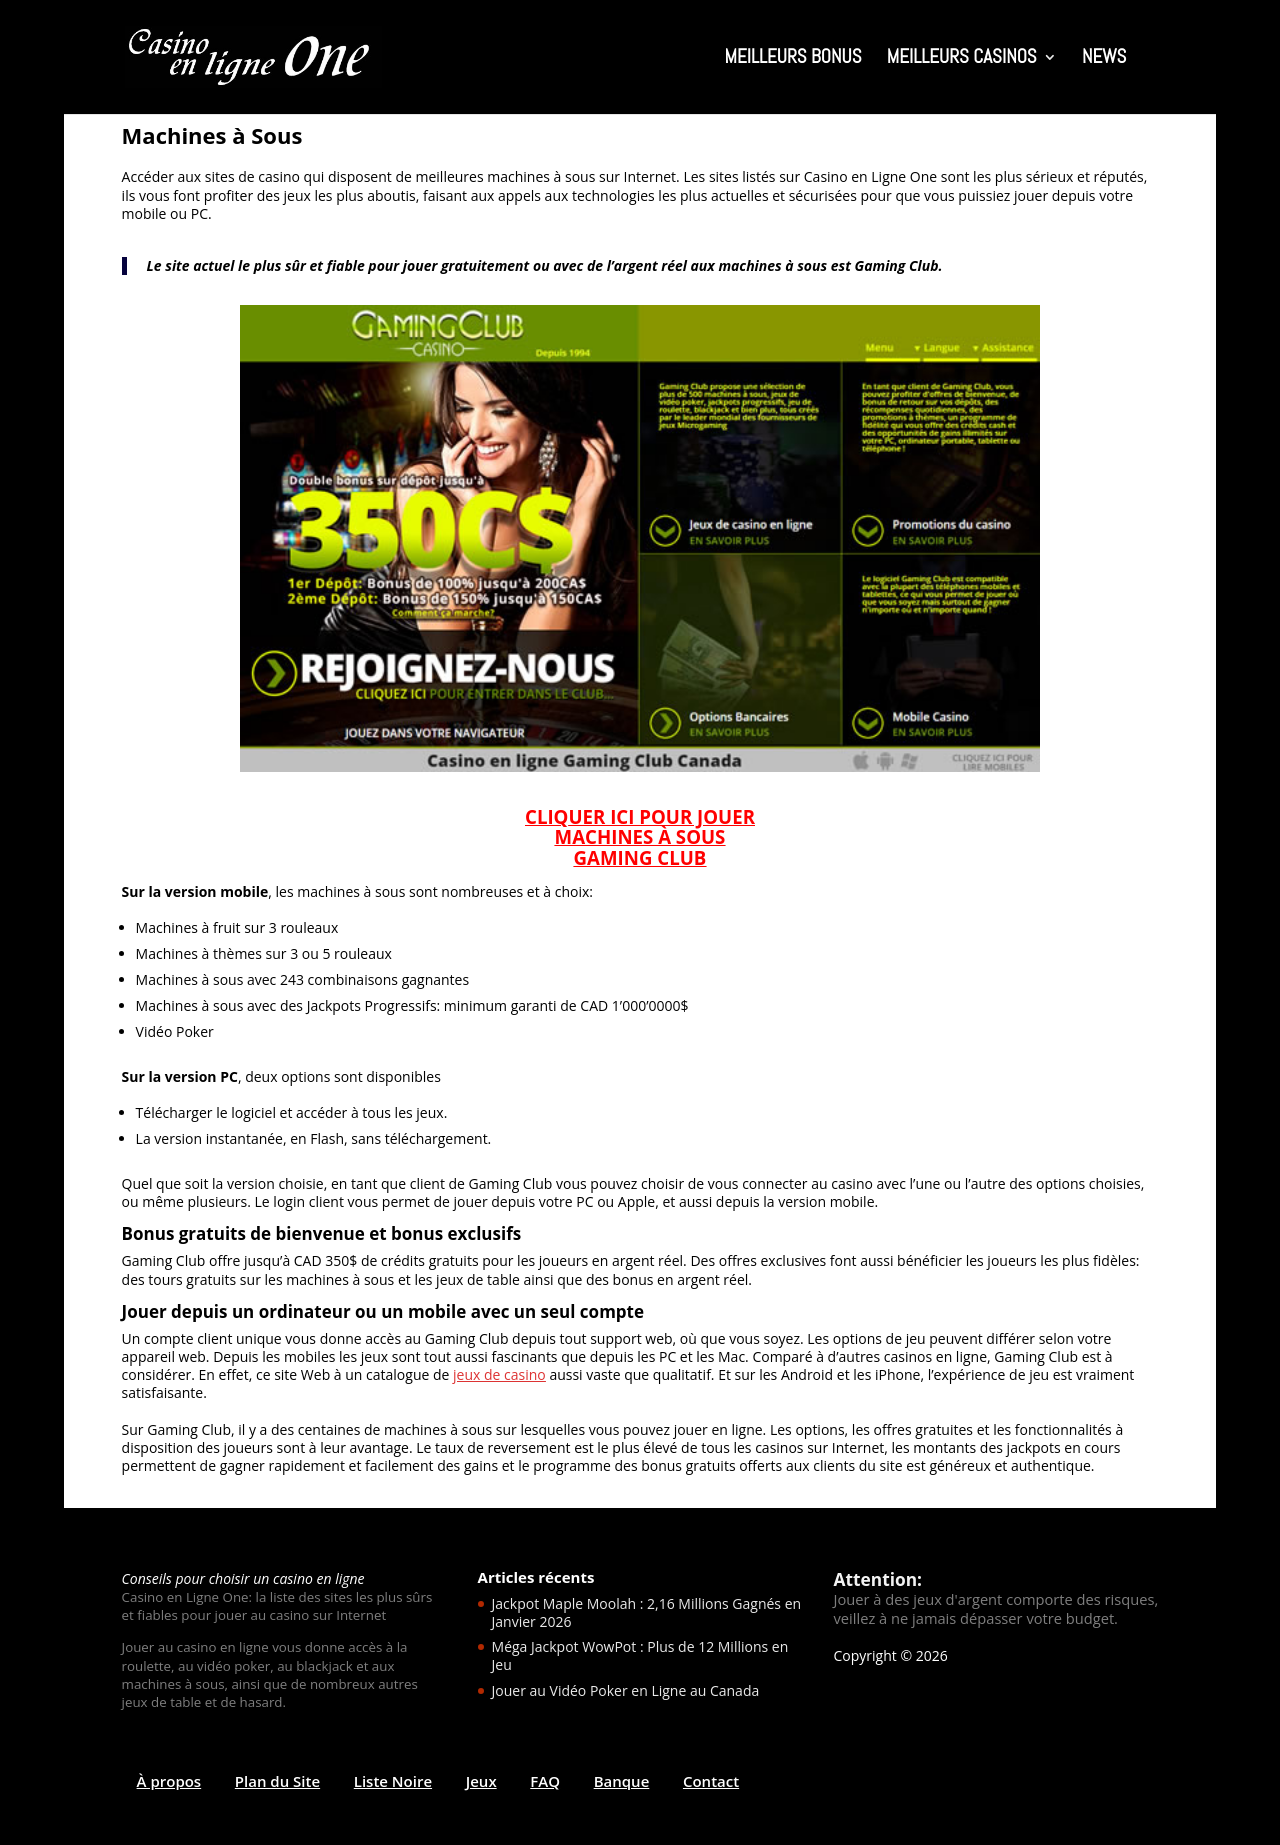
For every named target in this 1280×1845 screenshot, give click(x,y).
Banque (622, 1781)
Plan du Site (277, 1781)
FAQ (545, 1781)
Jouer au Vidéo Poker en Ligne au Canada (626, 1690)
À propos (169, 1781)
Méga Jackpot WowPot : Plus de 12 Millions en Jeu (640, 1655)
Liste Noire (393, 1781)
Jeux (481, 1781)
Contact (711, 1781)
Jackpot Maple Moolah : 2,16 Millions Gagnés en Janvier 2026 (647, 1612)
